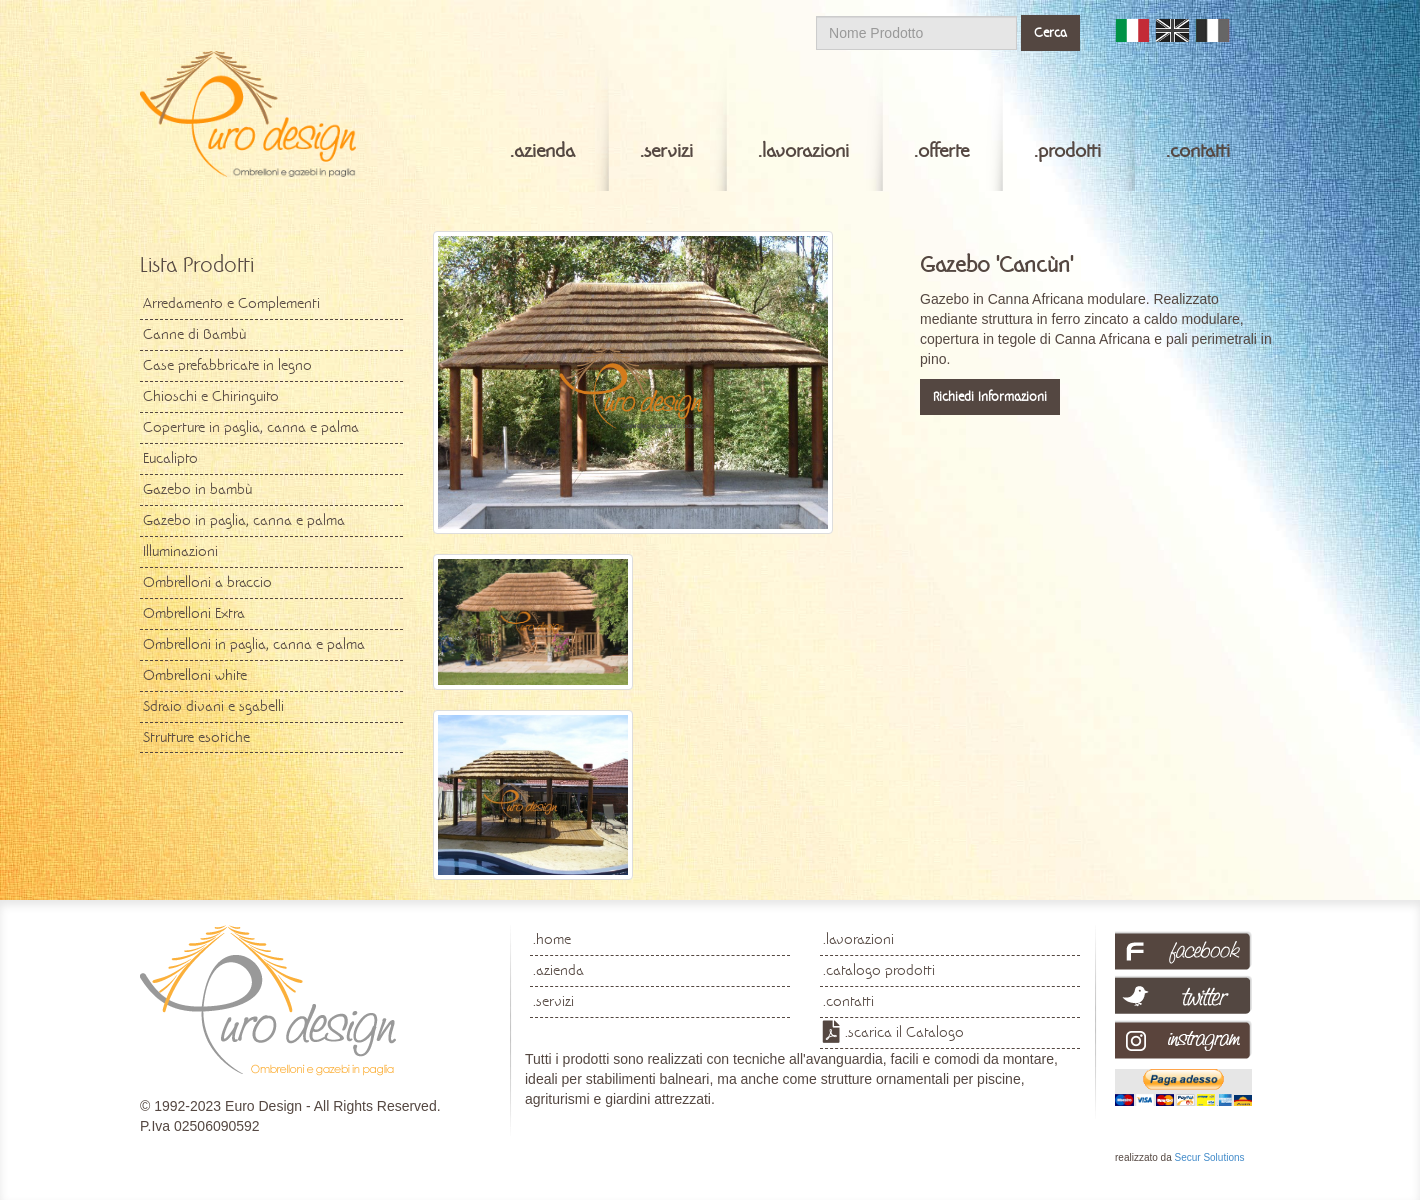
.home (552, 939)
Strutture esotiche (196, 737)
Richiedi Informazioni (990, 396)
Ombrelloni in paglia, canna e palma (254, 644)
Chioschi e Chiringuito (211, 396)
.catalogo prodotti (879, 970)
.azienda (542, 151)
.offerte (941, 151)
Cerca (1050, 32)
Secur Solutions (1209, 1157)
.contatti (1198, 151)
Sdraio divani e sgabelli (213, 706)
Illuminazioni (180, 551)
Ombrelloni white (195, 675)
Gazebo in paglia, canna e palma (244, 520)
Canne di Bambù (194, 334)
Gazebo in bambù (197, 489)
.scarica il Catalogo (904, 1032)
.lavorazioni (803, 151)
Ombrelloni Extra (194, 613)
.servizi (666, 151)
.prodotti (1067, 151)
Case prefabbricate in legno (227, 365)
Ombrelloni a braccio (207, 582)
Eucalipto (170, 458)
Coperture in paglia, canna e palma (251, 427)
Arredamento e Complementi (231, 303)
